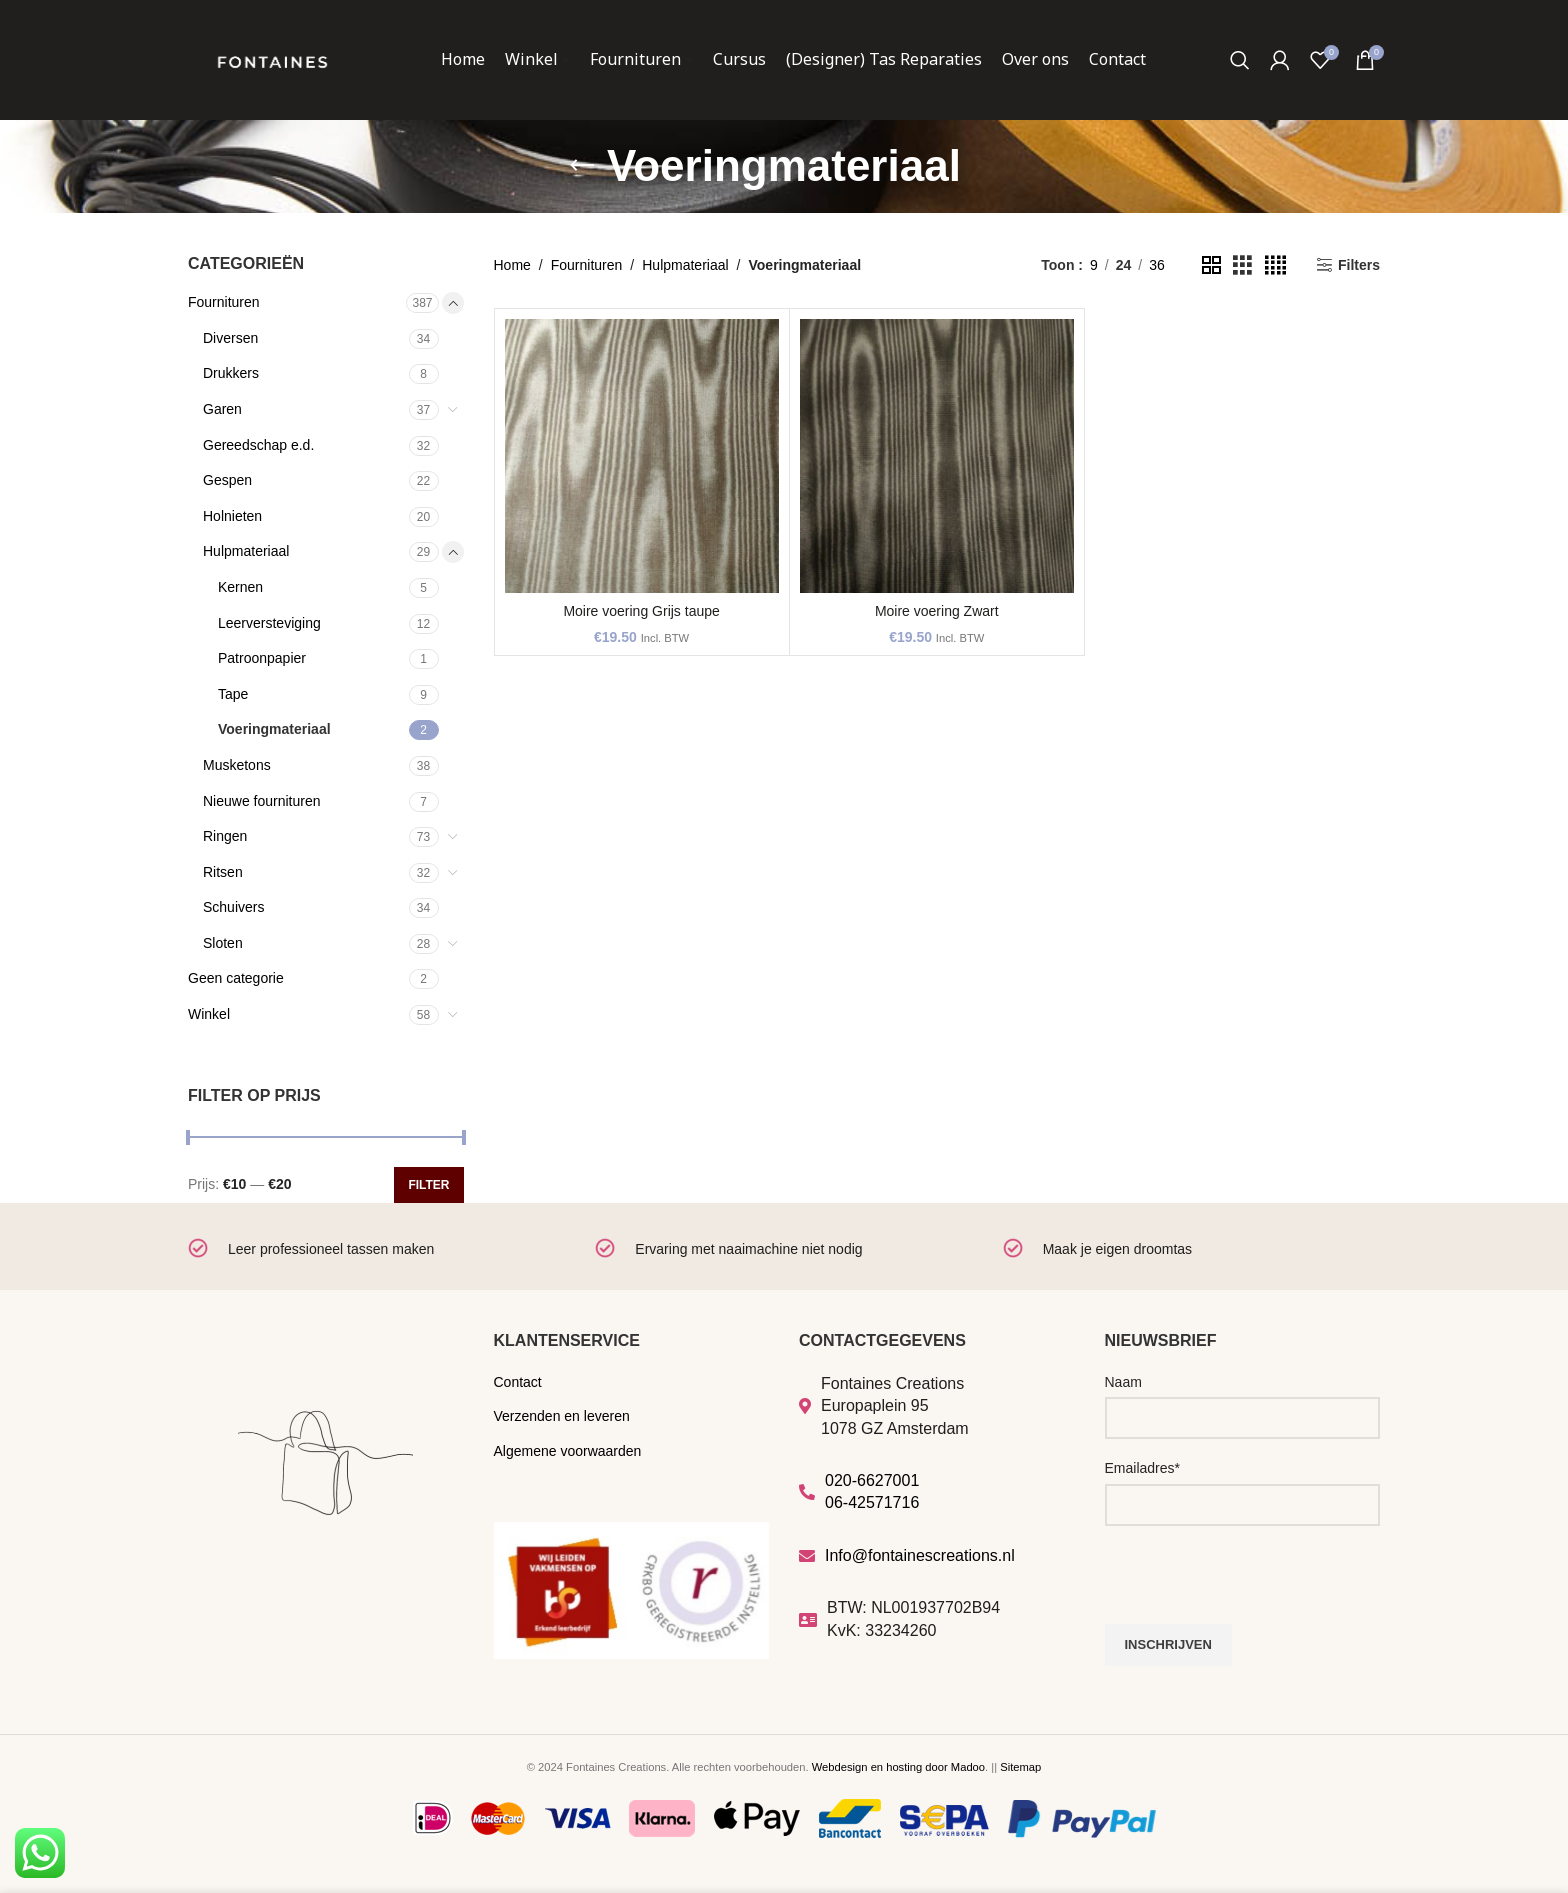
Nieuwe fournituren (262, 801)
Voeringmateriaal (274, 729)
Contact (518, 1382)
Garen (222, 409)
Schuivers (233, 907)
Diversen (230, 338)
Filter (428, 1185)
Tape (233, 694)
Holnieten (232, 516)
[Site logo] (272, 59)
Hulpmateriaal (246, 551)
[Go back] (582, 166)
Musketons (237, 765)
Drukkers (231, 373)
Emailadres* (1142, 1468)
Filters (1359, 265)
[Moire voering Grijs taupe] (642, 456)
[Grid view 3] (1242, 265)
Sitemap (1020, 1767)
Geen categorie (236, 978)
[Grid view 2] (1211, 265)
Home (512, 265)
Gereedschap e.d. (258, 445)
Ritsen (223, 872)
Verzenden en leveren (562, 1416)
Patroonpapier (262, 658)
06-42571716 (872, 1502)
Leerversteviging (269, 623)
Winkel (209, 1014)
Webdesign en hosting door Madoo (898, 1767)
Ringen (225, 836)
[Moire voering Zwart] (937, 456)
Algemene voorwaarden (568, 1451)
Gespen (227, 480)
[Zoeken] (1240, 60)
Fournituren (224, 302)
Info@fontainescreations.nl (920, 1555)
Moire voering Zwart (937, 611)
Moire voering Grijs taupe (641, 611)
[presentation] (1257, 1585)
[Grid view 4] (1275, 265)
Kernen (240, 587)
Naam (1123, 1382)
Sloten (223, 943)
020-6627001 (872, 1480)
